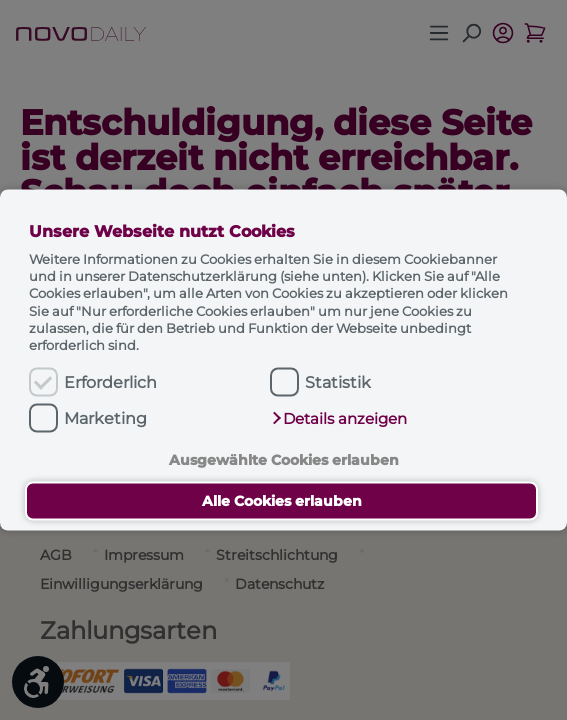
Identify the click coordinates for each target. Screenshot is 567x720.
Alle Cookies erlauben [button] (282, 501)
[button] (339, 419)
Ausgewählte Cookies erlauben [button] (284, 459)
